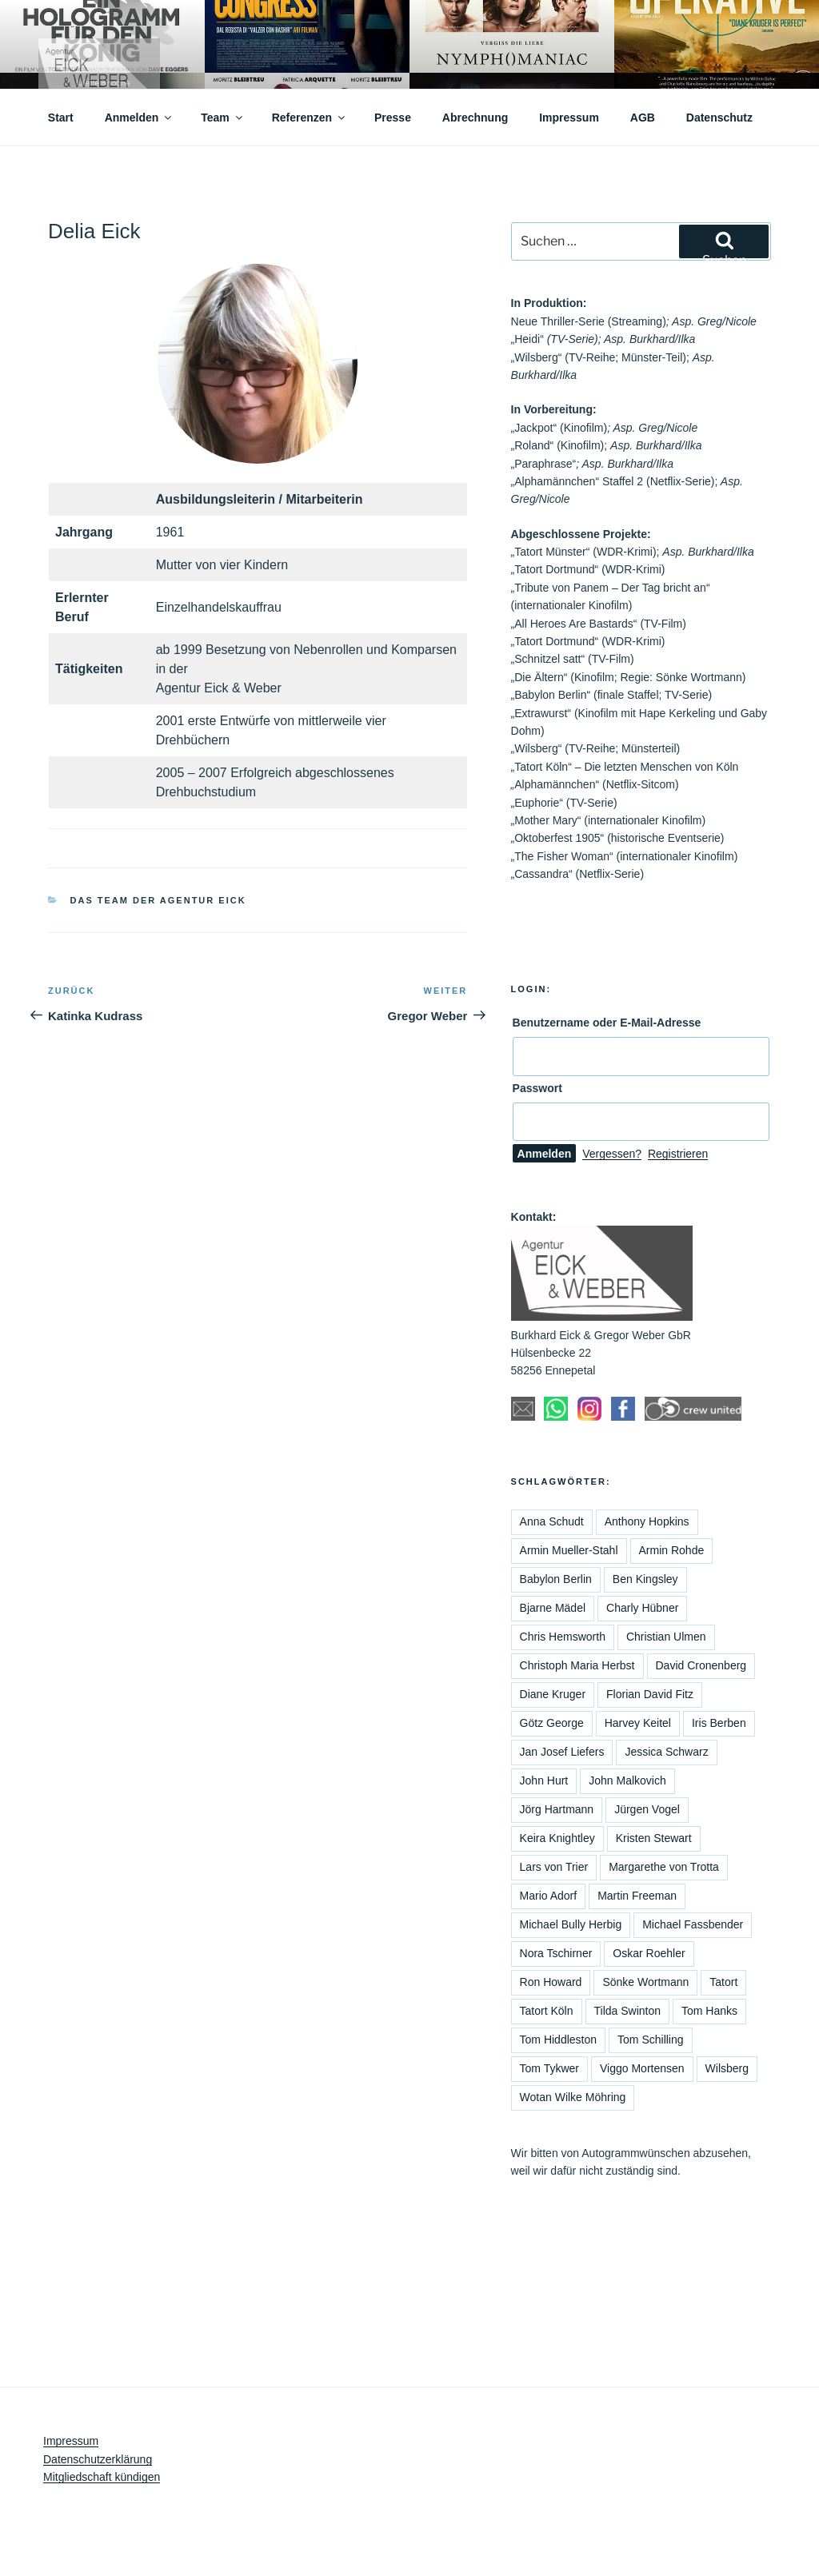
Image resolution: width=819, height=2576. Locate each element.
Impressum (569, 117)
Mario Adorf (548, 1895)
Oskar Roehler (649, 1953)
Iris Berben (719, 1723)
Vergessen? (611, 1153)
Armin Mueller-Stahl (569, 1550)
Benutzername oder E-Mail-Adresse (607, 1022)
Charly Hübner (642, 1607)
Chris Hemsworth (562, 1636)
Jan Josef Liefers (562, 1751)
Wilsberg (727, 2068)
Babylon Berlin (556, 1579)
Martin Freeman (637, 1895)
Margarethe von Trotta (664, 1866)
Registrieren (678, 1153)
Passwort (537, 1088)
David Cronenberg (701, 1665)
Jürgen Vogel (647, 1809)
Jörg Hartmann (557, 1809)
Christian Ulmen (666, 1636)
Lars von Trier (554, 1866)
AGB (642, 117)
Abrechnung (475, 117)
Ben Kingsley (645, 1579)
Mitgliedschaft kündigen (101, 2476)
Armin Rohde (672, 1550)
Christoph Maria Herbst (577, 1665)
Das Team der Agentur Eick (158, 900)
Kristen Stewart (654, 1838)
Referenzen (309, 117)
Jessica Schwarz (666, 1751)
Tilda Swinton (627, 2010)
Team (223, 117)
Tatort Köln (546, 2010)
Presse (392, 117)
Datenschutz (719, 117)
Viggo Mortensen (642, 2068)
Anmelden (139, 117)
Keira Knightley (557, 1838)
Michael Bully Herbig (571, 1924)
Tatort (723, 1982)
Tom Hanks (709, 2010)
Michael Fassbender (692, 1924)
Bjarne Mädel (553, 1607)
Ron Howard (551, 1982)
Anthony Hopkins (647, 1521)
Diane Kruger (553, 1694)
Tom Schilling (650, 2039)
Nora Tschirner (556, 1953)
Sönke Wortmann (645, 1982)
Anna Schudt (552, 1521)
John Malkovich (627, 1780)
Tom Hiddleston (558, 2039)
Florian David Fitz (649, 1694)
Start (61, 117)
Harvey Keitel (638, 1723)
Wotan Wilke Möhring (573, 2097)
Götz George (552, 1723)
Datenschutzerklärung (97, 2459)
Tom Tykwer (549, 2068)
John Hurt (544, 1780)
